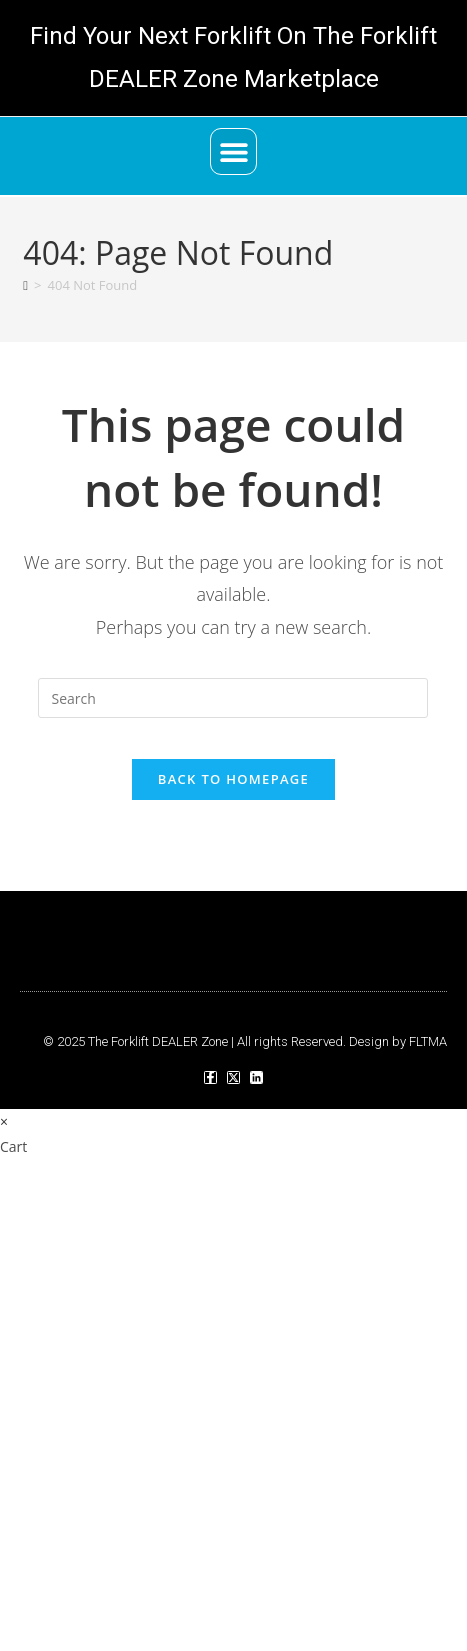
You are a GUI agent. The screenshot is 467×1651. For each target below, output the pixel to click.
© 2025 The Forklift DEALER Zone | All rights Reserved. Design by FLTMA (245, 1041)
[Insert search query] (233, 698)
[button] (233, 151)
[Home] (25, 285)
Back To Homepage (233, 779)
